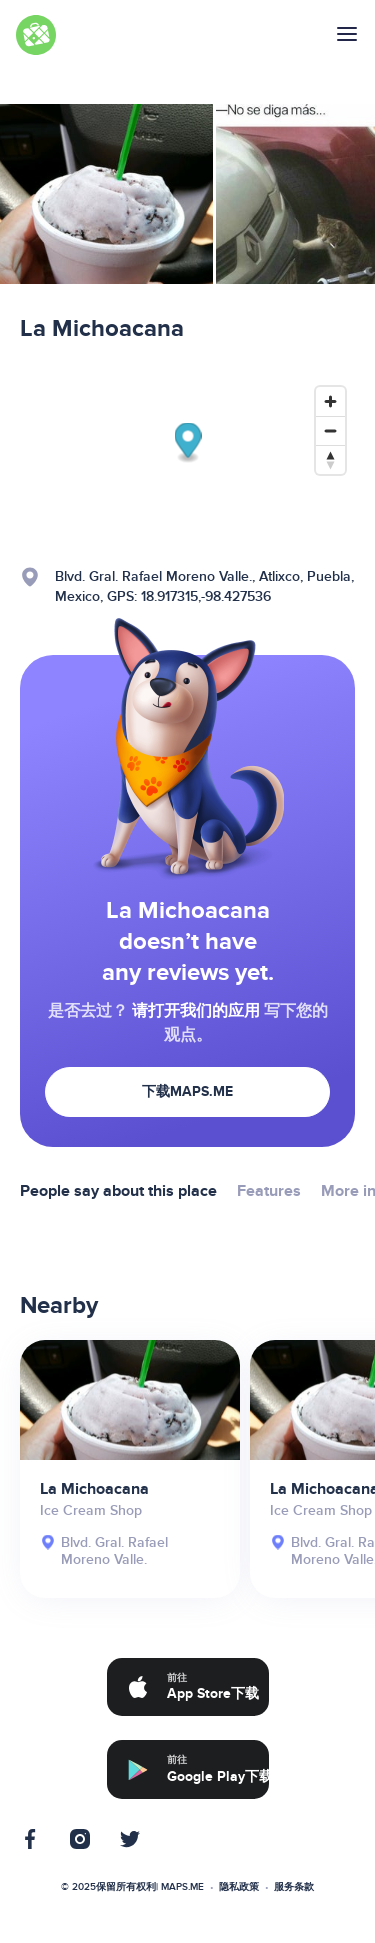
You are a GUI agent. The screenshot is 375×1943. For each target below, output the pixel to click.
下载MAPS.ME (187, 1091)
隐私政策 (239, 1887)
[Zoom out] (330, 430)
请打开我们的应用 (196, 1011)
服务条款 (294, 1887)
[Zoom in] (330, 401)
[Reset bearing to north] (330, 459)
